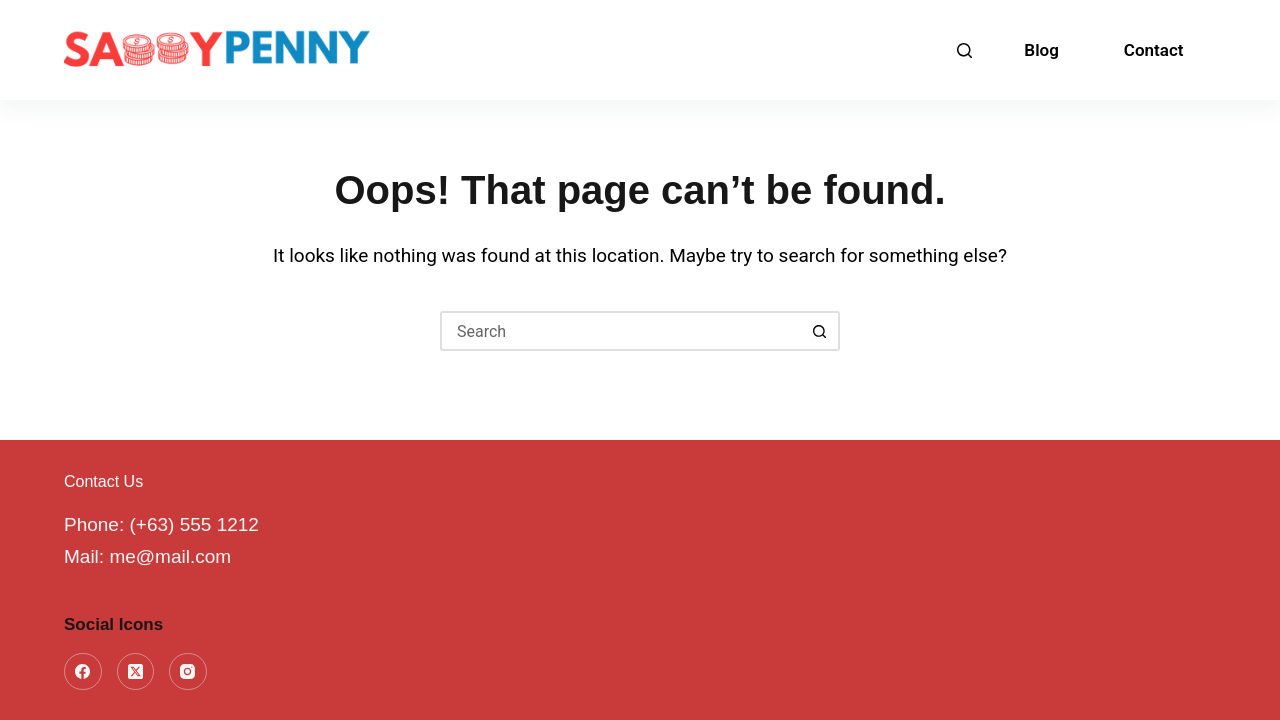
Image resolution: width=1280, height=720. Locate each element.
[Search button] (820, 331)
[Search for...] (620, 331)
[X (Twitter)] (136, 672)
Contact (1154, 50)
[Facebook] (83, 672)
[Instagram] (188, 672)
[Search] (964, 50)
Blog (1041, 50)
